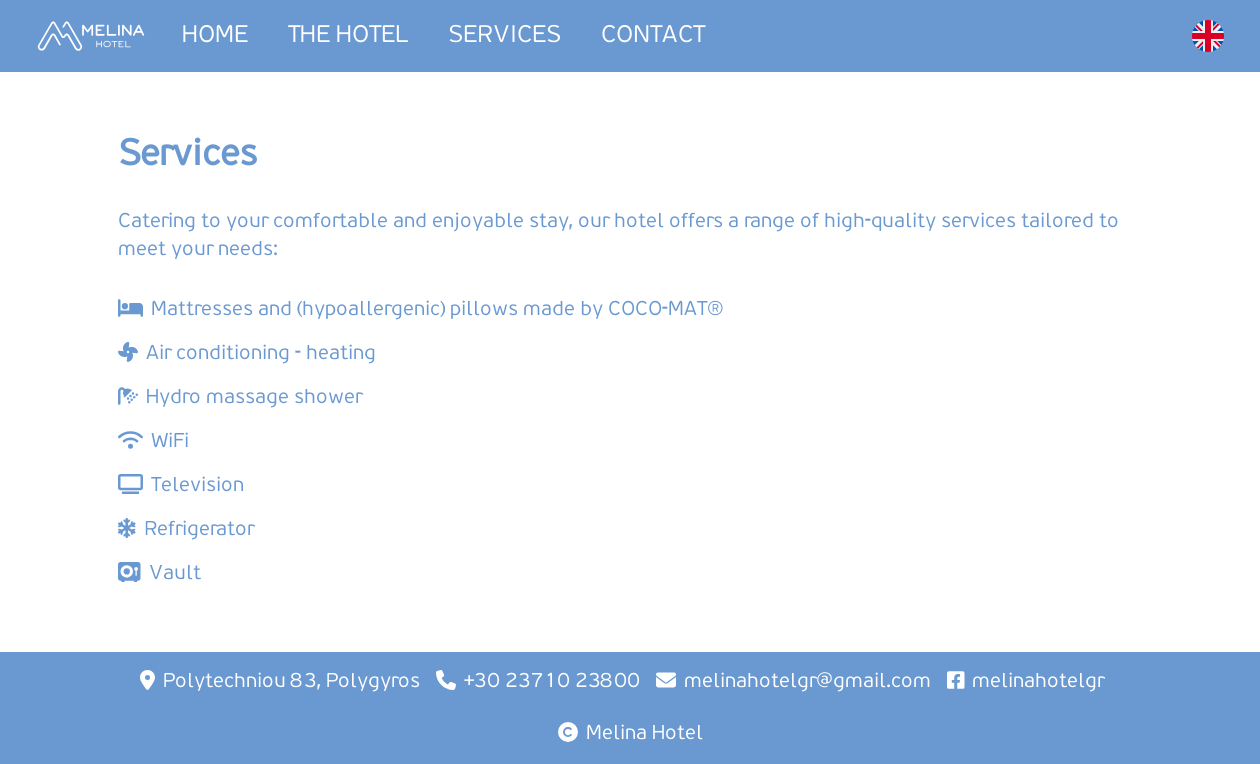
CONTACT (653, 36)
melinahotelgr (1038, 682)
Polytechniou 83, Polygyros (291, 682)
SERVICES (504, 36)
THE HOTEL (348, 36)
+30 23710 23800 (552, 682)
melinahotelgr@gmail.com (807, 682)
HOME (215, 36)
